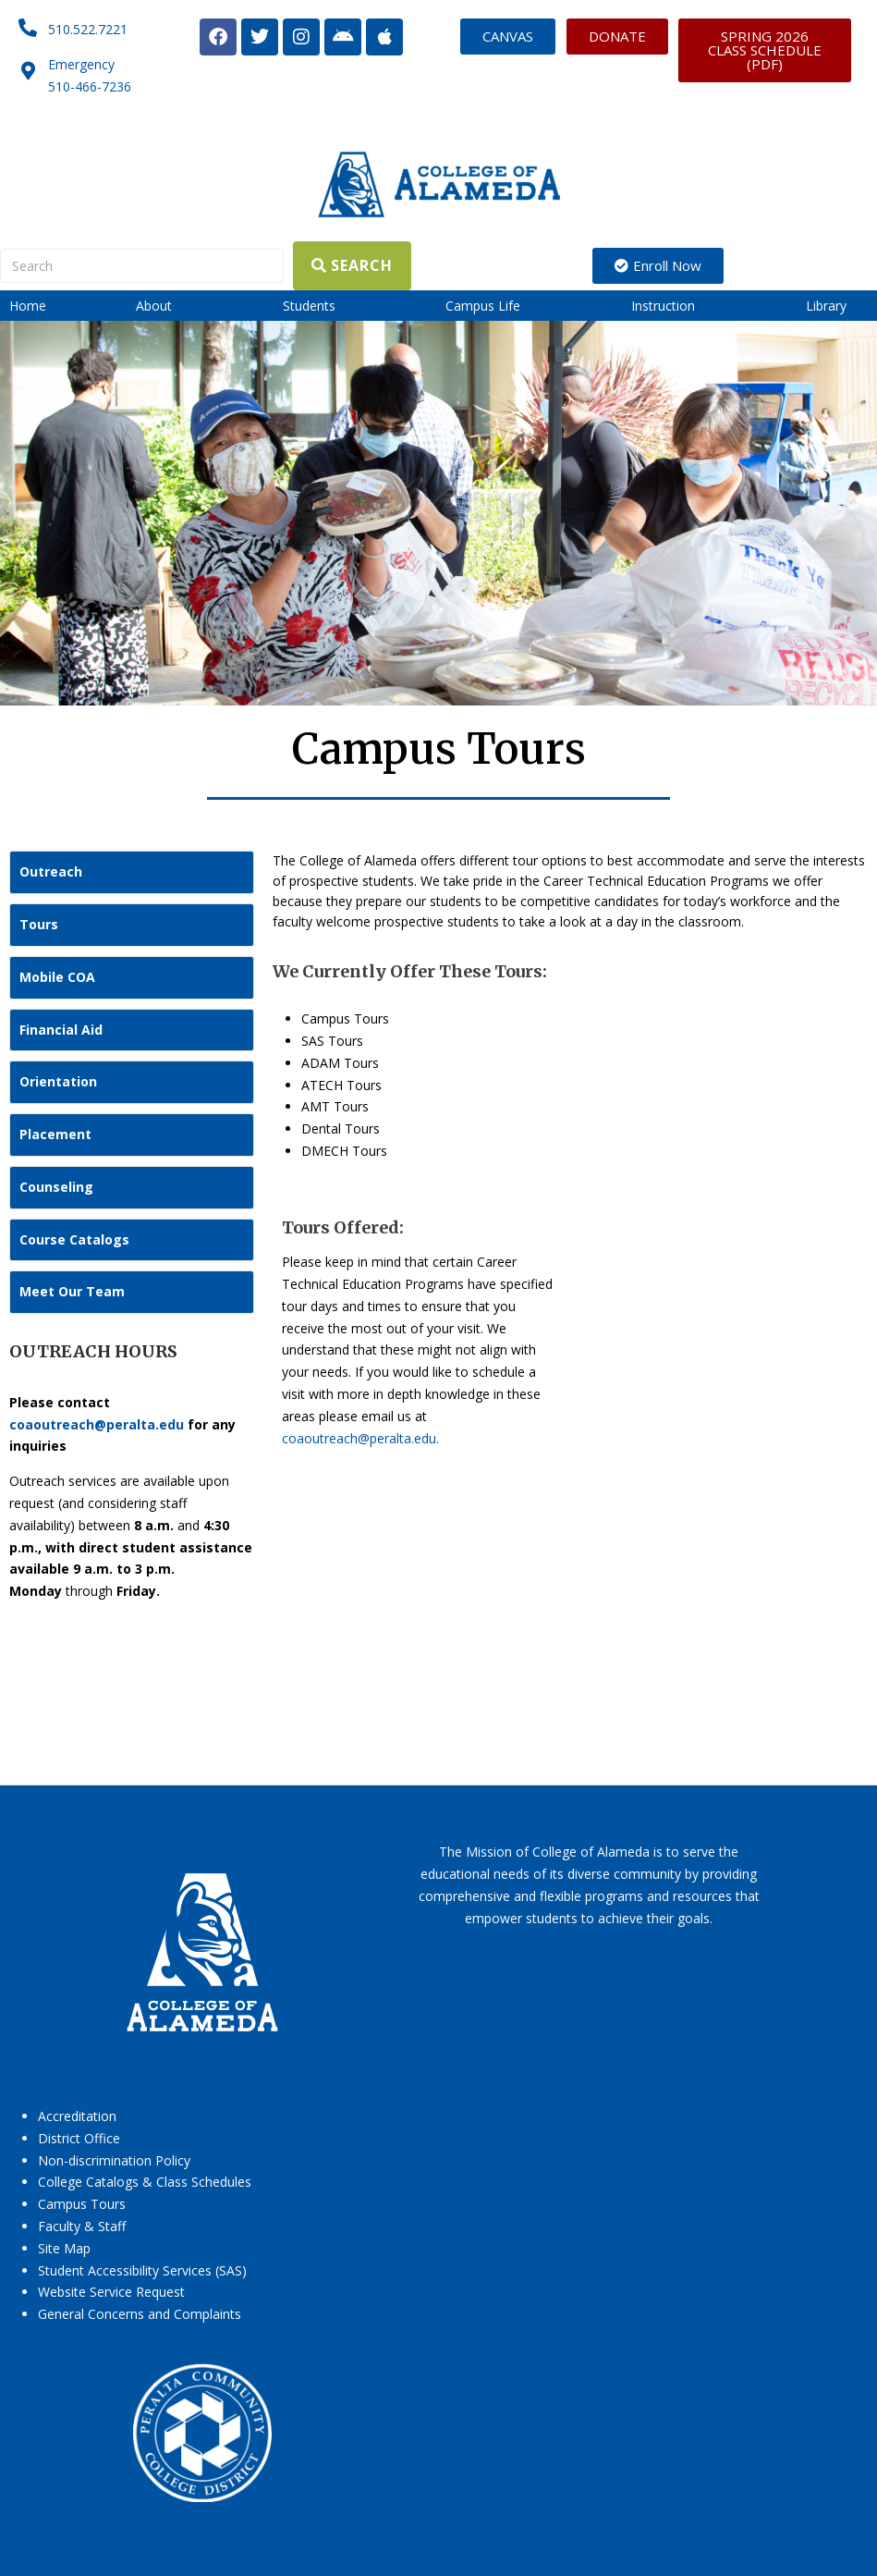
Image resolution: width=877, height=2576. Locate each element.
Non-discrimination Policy (114, 2160)
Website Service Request (111, 2291)
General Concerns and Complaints (139, 2314)
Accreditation (77, 2116)
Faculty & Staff (82, 2226)
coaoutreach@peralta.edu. (360, 1438)
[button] (164, 306)
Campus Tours (82, 2204)
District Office (79, 2138)
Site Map (64, 2248)
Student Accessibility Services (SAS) (142, 2270)
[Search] (142, 266)
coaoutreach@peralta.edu (96, 1424)
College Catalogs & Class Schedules (144, 2181)
